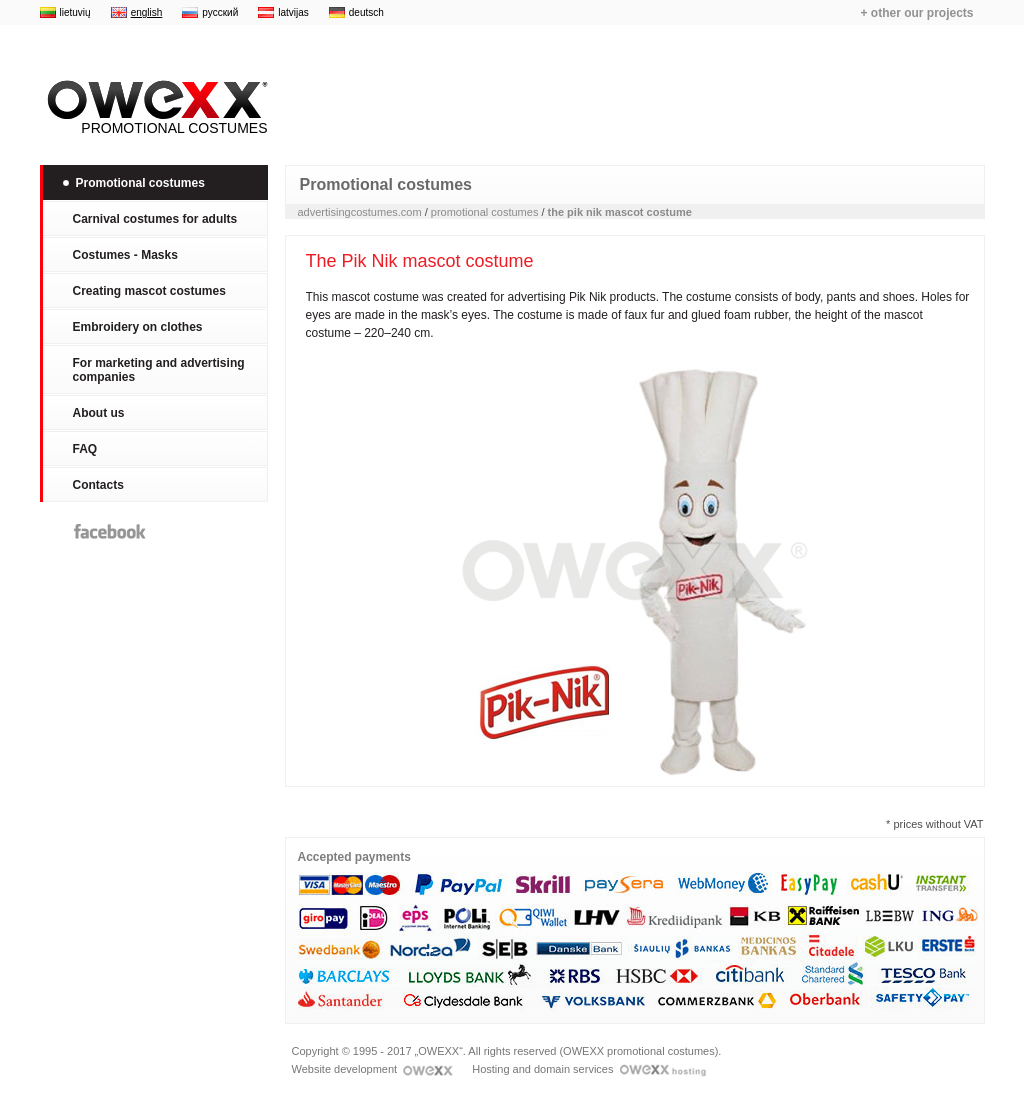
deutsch (366, 12)
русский (220, 12)
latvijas (293, 12)
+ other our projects (916, 13)
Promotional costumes (154, 108)
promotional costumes (485, 212)
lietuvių (75, 12)
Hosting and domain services (588, 1069)
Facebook (110, 531)
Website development (373, 1069)
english (147, 12)
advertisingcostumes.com (360, 212)
